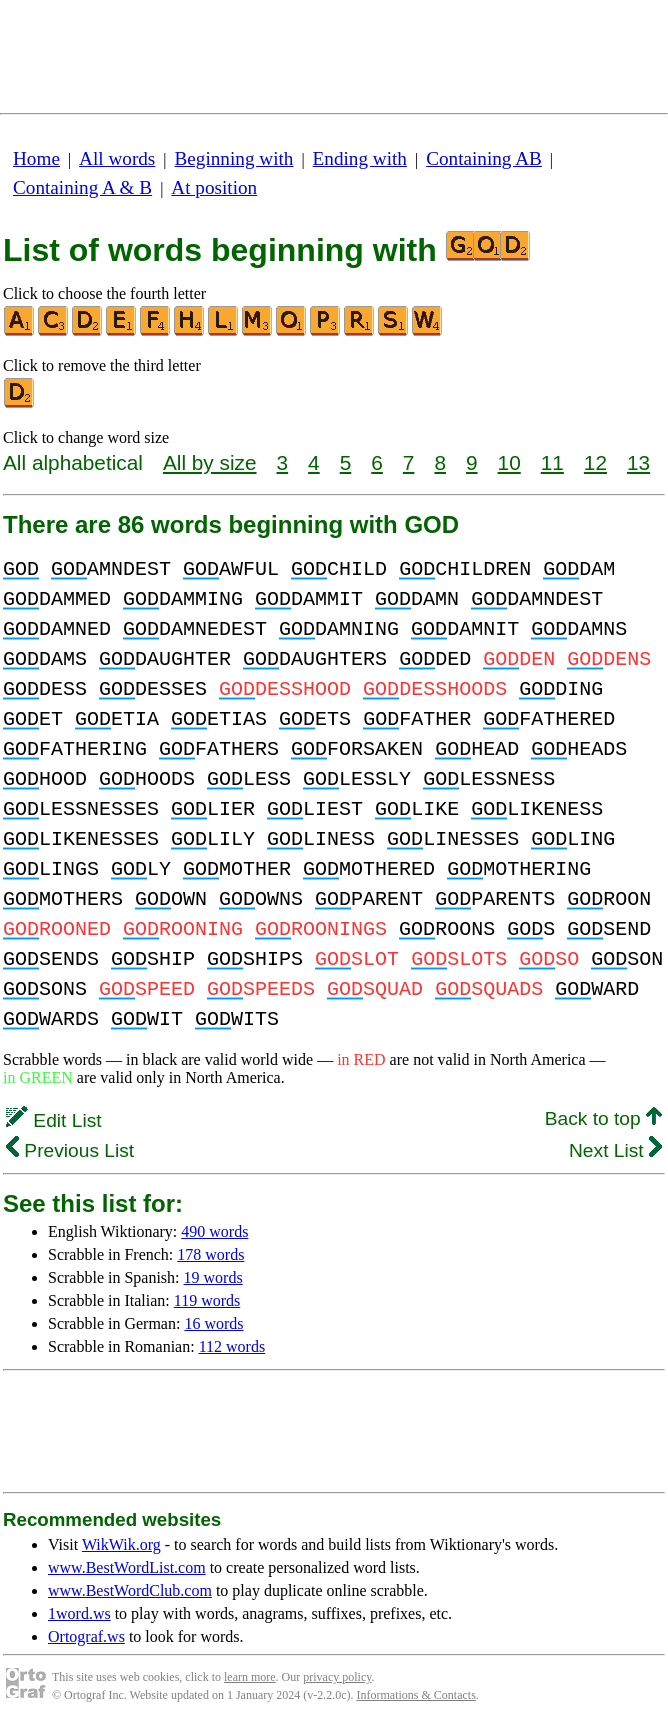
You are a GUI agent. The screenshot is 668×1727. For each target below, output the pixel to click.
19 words (213, 1277)
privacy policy (337, 1677)
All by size (210, 462)
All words (117, 158)
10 (509, 462)
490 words (214, 1231)
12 (595, 462)
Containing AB (484, 158)
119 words (207, 1300)
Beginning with (234, 158)
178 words (210, 1254)
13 (638, 462)
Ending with (360, 158)
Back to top (603, 1118)
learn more (250, 1677)
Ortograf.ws (86, 1636)
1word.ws (79, 1613)
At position (214, 187)
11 (552, 462)
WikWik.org (121, 1544)
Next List (615, 1150)
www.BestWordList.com (127, 1567)
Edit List (54, 1120)
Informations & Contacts (416, 1695)
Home (36, 158)
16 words (213, 1323)
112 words (232, 1346)
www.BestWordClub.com (130, 1590)
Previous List (70, 1150)
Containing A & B (82, 187)
